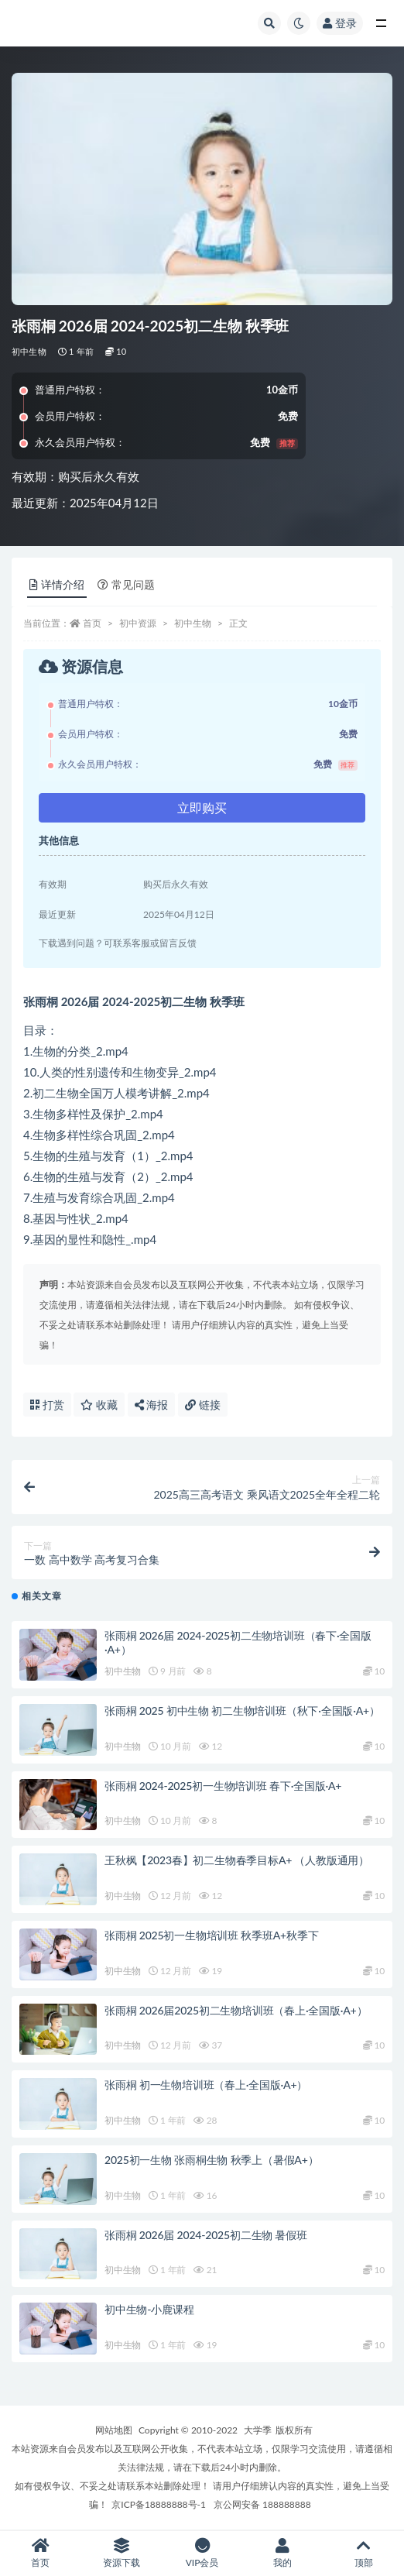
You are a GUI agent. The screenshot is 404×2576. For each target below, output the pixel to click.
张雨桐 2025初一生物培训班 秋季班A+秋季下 (211, 1935)
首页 (92, 623)
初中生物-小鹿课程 (148, 2309)
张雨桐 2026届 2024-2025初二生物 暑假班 (205, 2234)
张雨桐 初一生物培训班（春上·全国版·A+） (205, 2084)
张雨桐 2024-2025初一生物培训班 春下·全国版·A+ (222, 1785)
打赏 (47, 1404)
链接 (203, 1404)
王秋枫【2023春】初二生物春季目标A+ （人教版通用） (236, 1860)
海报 (152, 1404)
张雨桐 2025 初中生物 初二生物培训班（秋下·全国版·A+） (242, 1710)
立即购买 (202, 807)
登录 (340, 22)
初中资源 (137, 623)
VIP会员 (202, 2553)
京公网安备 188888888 (262, 2504)
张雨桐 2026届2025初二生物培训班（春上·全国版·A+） (235, 2010)
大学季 (258, 2430)
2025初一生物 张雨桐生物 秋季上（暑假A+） (211, 2159)
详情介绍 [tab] (56, 584)
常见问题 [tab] (126, 584)
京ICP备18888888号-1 (158, 2504)
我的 (282, 2553)
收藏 (99, 1404)
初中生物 (29, 351)
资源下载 (120, 2553)
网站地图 (113, 2430)
